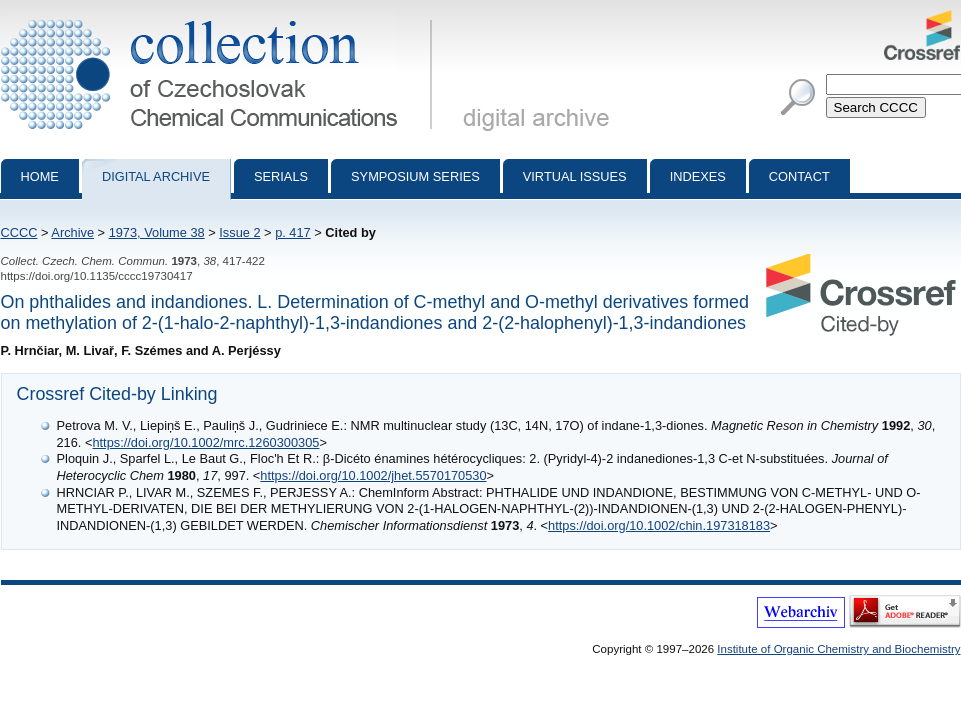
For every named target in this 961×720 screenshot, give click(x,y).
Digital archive (156, 176)
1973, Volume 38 (157, 232)
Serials (281, 176)
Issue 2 (239, 232)
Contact (799, 176)
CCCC (19, 232)
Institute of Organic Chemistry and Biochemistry (838, 649)
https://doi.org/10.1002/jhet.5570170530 (373, 475)
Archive (72, 232)
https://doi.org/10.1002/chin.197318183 (659, 525)
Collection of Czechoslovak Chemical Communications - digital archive (220, 18)
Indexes (698, 176)
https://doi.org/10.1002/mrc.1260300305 (205, 442)
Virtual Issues (575, 176)
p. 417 (293, 232)
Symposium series (415, 176)
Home (40, 176)
